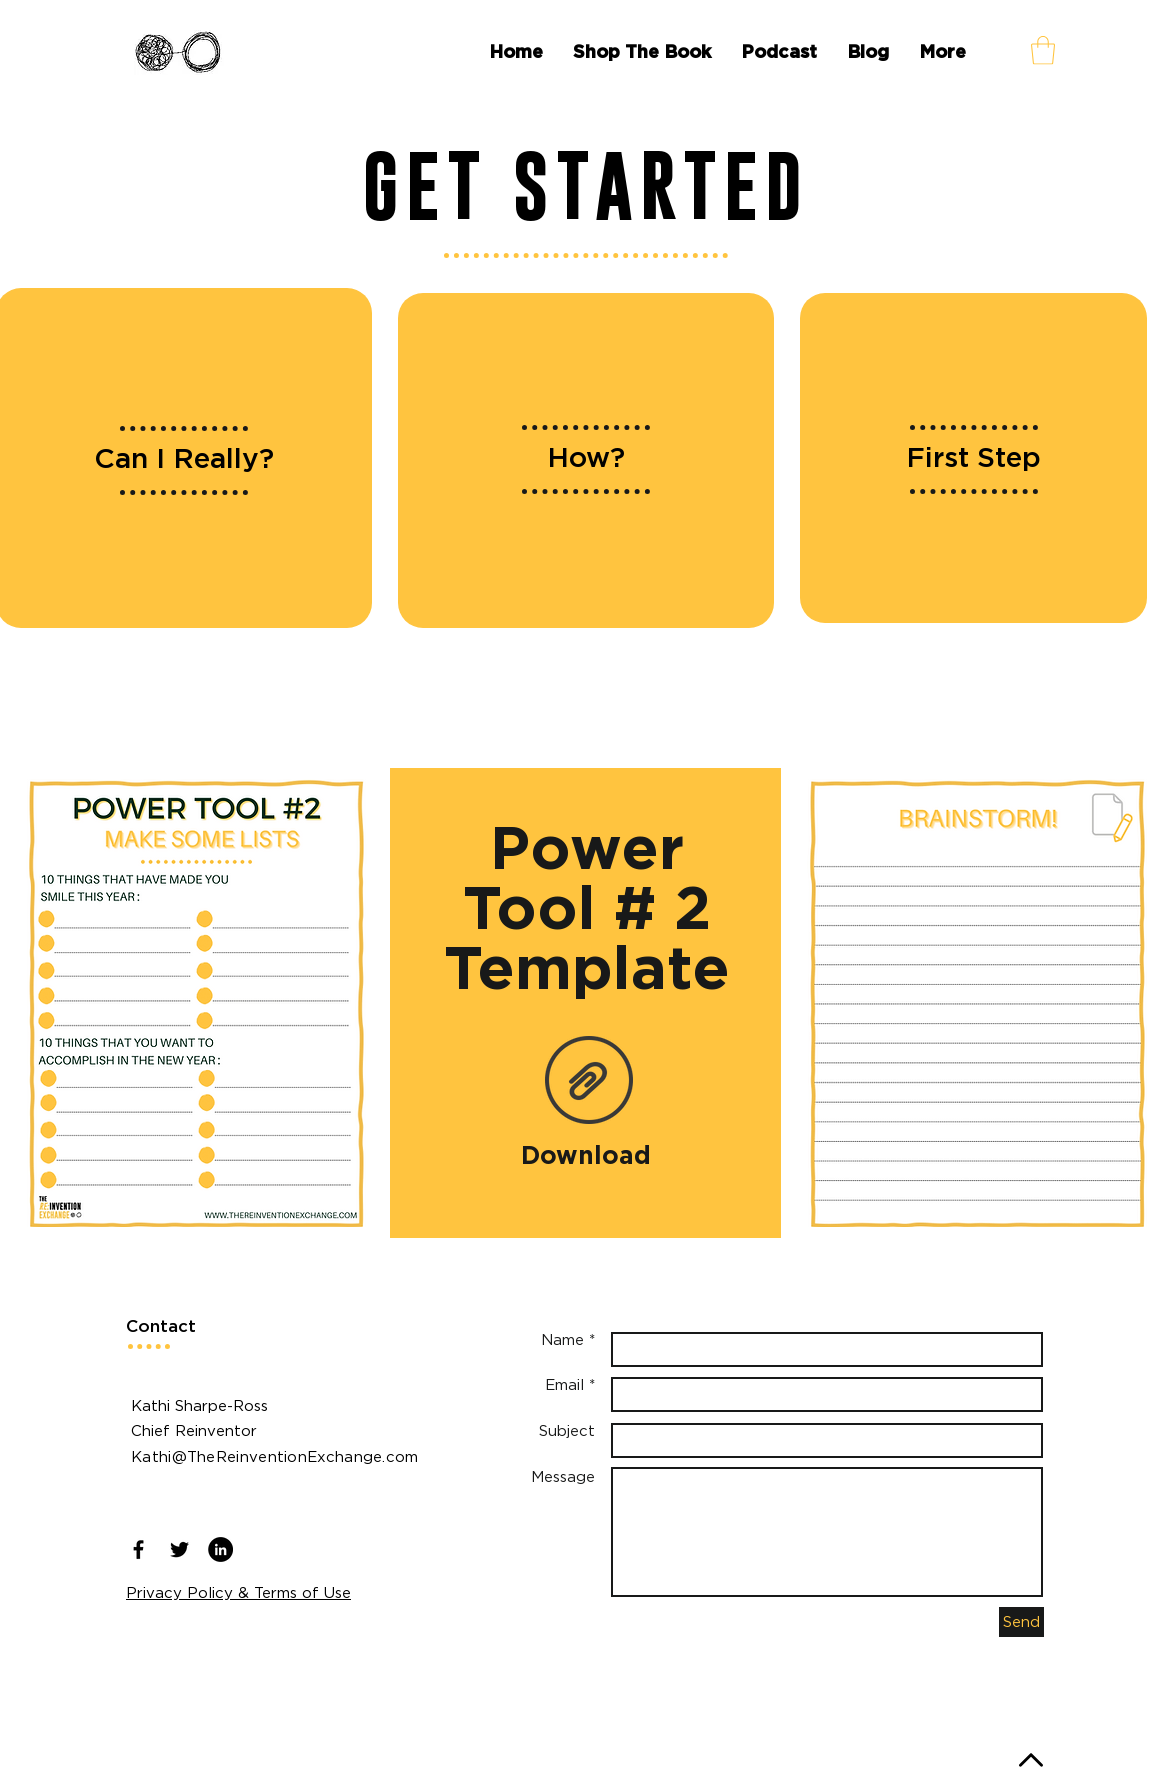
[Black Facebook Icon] (138, 1549)
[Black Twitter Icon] (179, 1549)
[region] (586, 460)
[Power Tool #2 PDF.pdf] (589, 1083)
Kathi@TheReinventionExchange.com (275, 1456)
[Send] (1021, 1622)
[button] (1043, 50)
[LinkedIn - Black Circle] (220, 1549)
